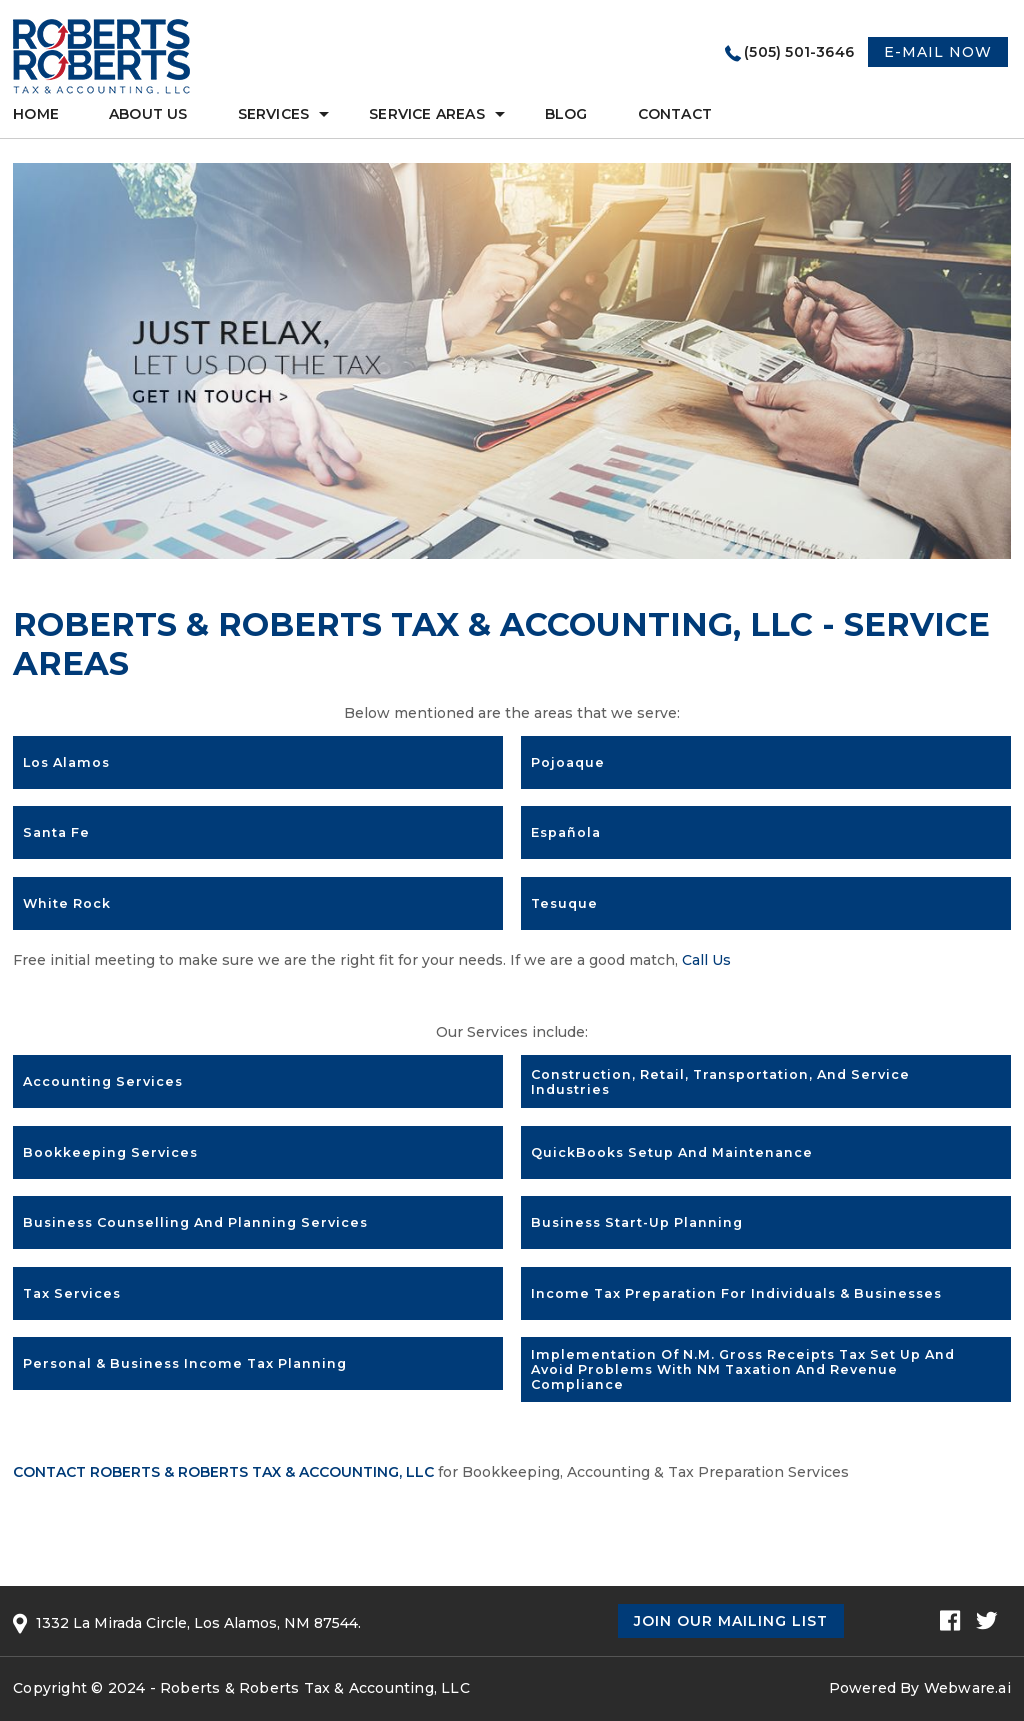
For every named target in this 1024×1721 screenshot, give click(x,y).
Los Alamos (66, 762)
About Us (148, 114)
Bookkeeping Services (110, 1152)
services (274, 114)
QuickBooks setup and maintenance (672, 1152)
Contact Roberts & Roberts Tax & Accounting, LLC (223, 1472)
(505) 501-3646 (799, 52)
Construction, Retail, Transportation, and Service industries (720, 1082)
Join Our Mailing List (731, 1621)
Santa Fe (56, 832)
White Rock (67, 903)
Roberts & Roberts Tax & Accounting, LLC (315, 1688)
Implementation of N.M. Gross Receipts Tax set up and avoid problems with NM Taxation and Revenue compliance (743, 1369)
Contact (675, 114)
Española (566, 832)
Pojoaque (568, 762)
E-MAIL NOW (938, 52)
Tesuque (564, 903)
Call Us (706, 960)
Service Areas (427, 114)
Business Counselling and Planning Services (195, 1222)
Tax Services (72, 1293)
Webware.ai (967, 1688)
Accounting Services (103, 1081)
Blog (566, 114)
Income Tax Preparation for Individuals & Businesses (736, 1293)
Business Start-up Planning (637, 1222)
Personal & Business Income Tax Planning (185, 1363)
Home (36, 114)
